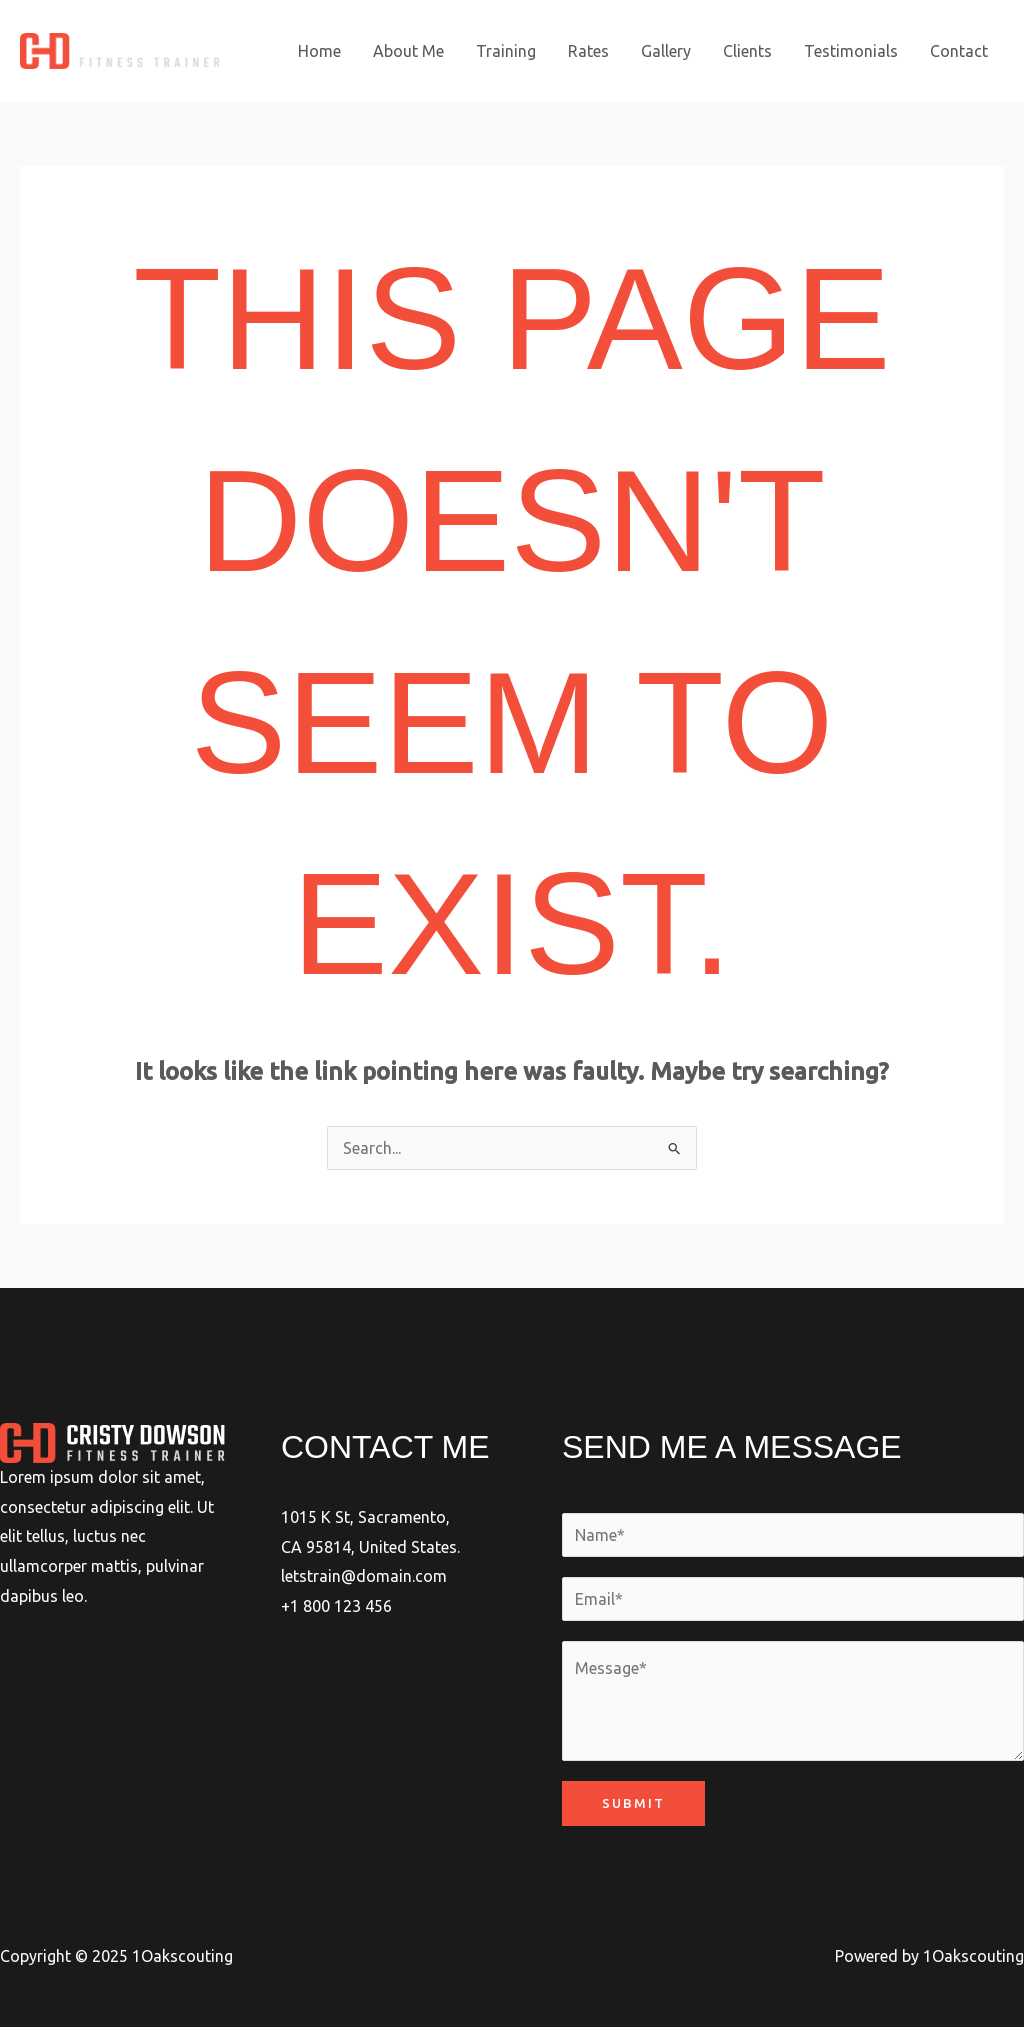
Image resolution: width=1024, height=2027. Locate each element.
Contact (959, 51)
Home (319, 51)
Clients (747, 51)
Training (506, 51)
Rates (588, 51)
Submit (633, 1803)
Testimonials (851, 51)
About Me (408, 51)
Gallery (666, 51)
